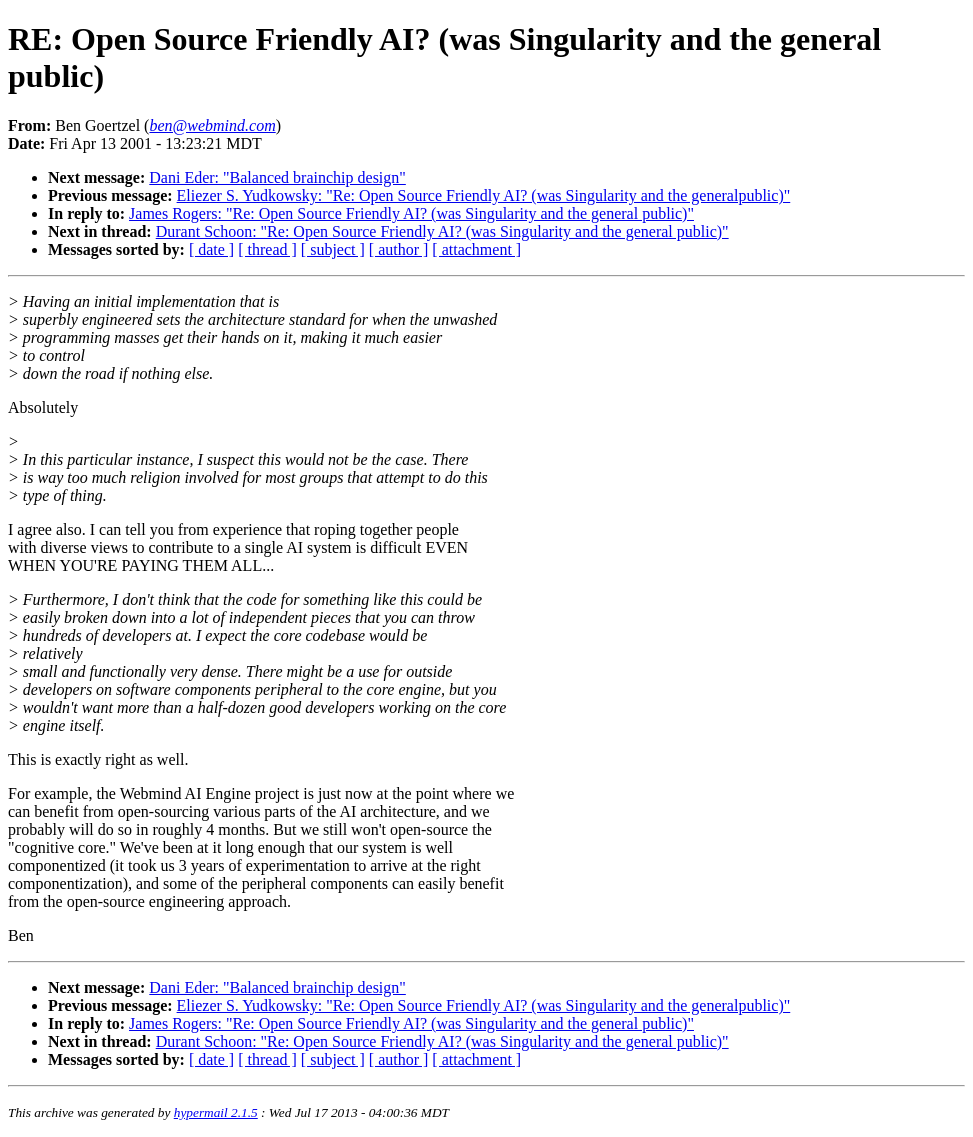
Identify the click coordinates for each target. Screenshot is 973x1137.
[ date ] (211, 249)
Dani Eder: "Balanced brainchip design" (277, 177)
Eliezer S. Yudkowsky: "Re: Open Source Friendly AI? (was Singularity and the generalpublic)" (484, 195)
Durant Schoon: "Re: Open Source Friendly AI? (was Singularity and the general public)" (442, 231)
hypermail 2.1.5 (216, 1112)
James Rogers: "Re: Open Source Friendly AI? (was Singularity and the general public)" (411, 213)
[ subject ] (333, 249)
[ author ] (399, 249)
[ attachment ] (476, 249)
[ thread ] (267, 249)
